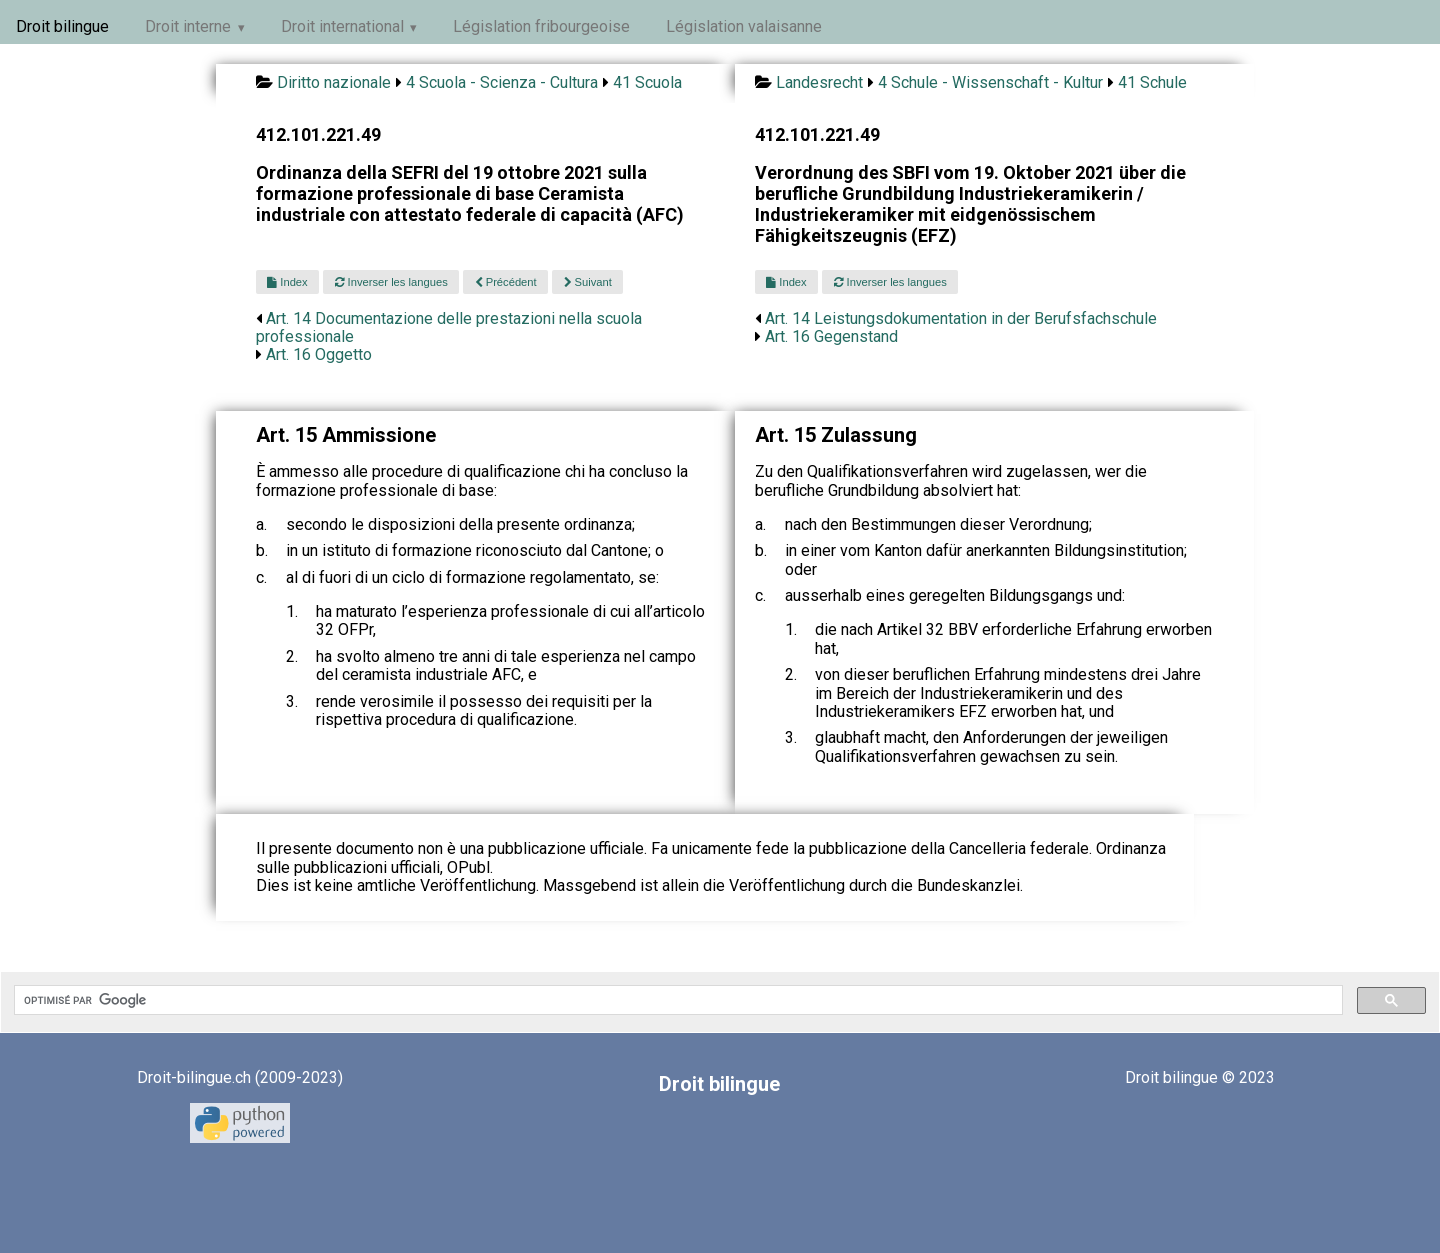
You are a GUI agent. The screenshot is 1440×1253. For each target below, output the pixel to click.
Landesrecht (819, 82)
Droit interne (188, 26)
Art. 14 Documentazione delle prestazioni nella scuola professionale (449, 327)
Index (287, 282)
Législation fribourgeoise (541, 26)
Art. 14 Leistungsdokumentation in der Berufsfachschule (961, 318)
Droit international (342, 26)
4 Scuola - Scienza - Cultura (502, 82)
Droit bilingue (62, 26)
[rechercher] (676, 1000)
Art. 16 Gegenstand (831, 336)
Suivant (588, 282)
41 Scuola (647, 82)
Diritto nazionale (334, 82)
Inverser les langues (391, 282)
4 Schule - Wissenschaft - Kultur (990, 82)
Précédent (506, 282)
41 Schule (1152, 82)
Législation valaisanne (744, 26)
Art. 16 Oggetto (319, 354)
